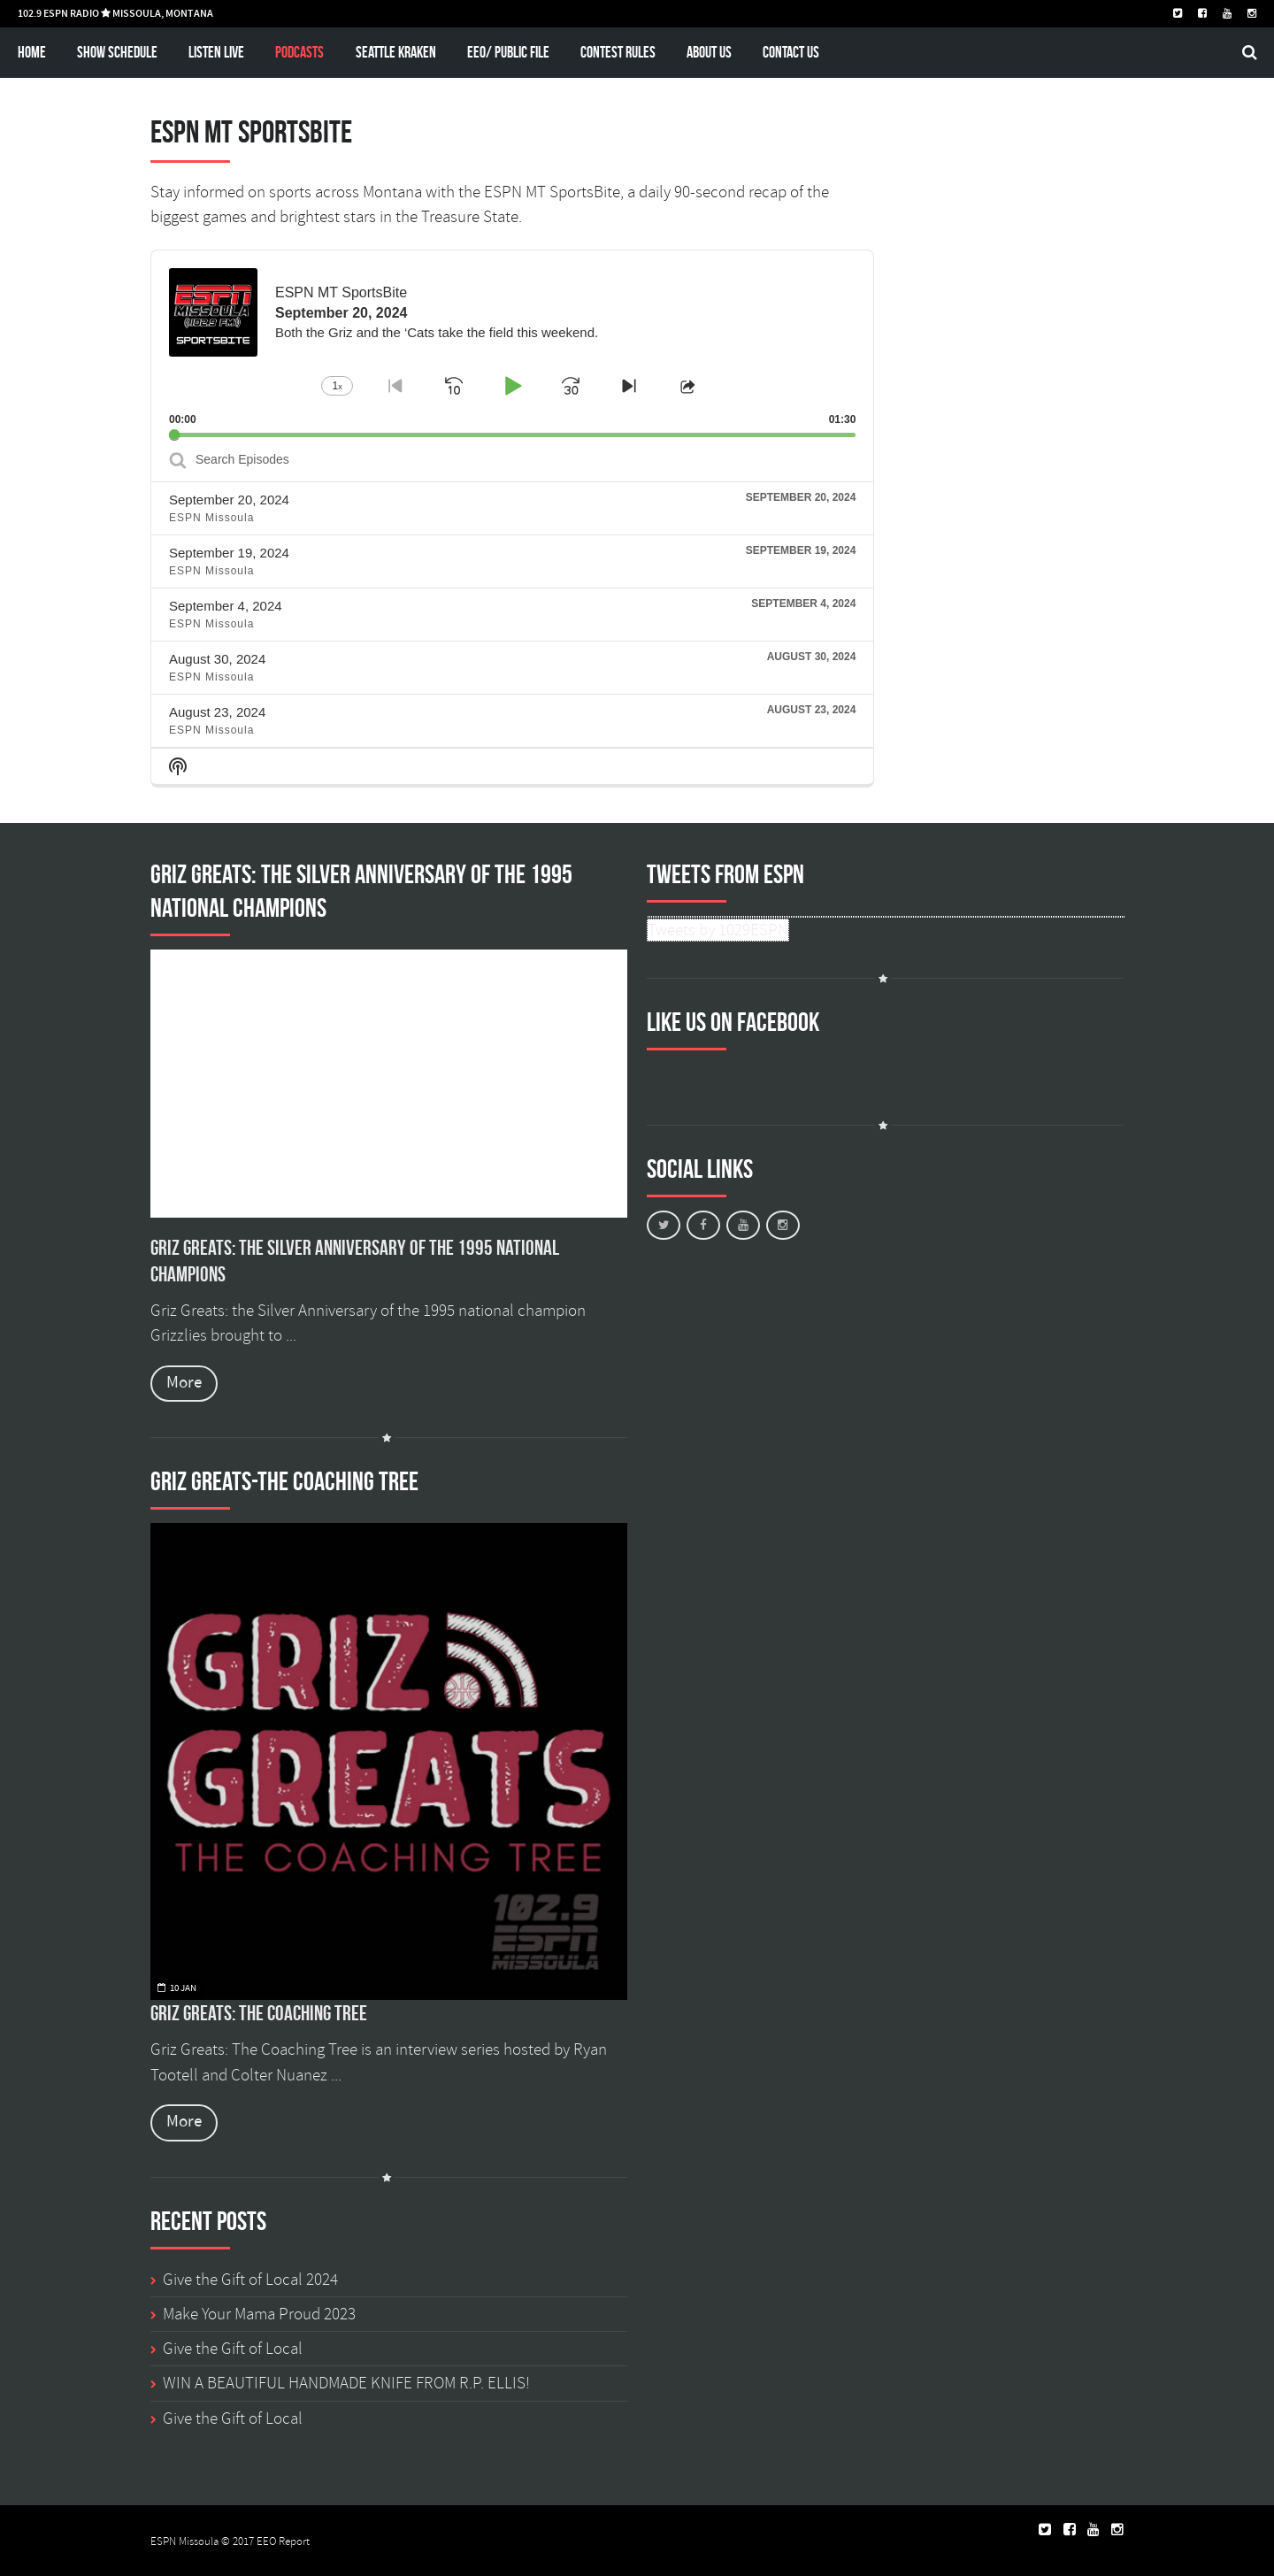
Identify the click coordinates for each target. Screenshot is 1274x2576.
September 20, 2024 (229, 499)
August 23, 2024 (217, 711)
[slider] (512, 435)
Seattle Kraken (396, 51)
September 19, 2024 (229, 552)
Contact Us (791, 51)
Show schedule (117, 51)
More (184, 1383)
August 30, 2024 (217, 658)
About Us (709, 51)
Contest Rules (618, 51)
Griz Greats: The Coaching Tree (258, 2013)
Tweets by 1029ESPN (718, 930)
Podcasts (299, 51)
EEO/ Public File (508, 51)
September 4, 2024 (225, 605)
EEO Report (283, 2541)
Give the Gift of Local (233, 2348)
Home (32, 51)
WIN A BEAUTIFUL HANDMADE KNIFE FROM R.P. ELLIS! (346, 2383)
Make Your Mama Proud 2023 (259, 2314)
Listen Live (216, 51)
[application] (512, 343)
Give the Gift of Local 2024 (250, 2279)
